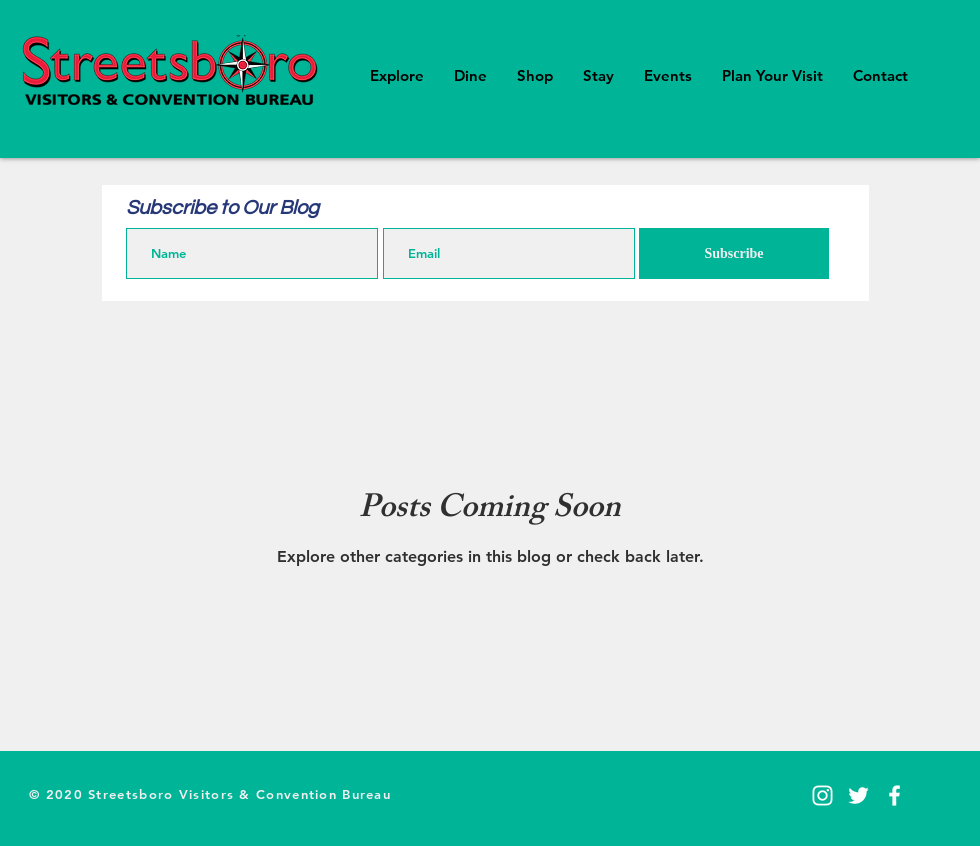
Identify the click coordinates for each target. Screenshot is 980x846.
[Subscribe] (734, 253)
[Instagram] (822, 795)
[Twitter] (858, 795)
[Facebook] (894, 795)
